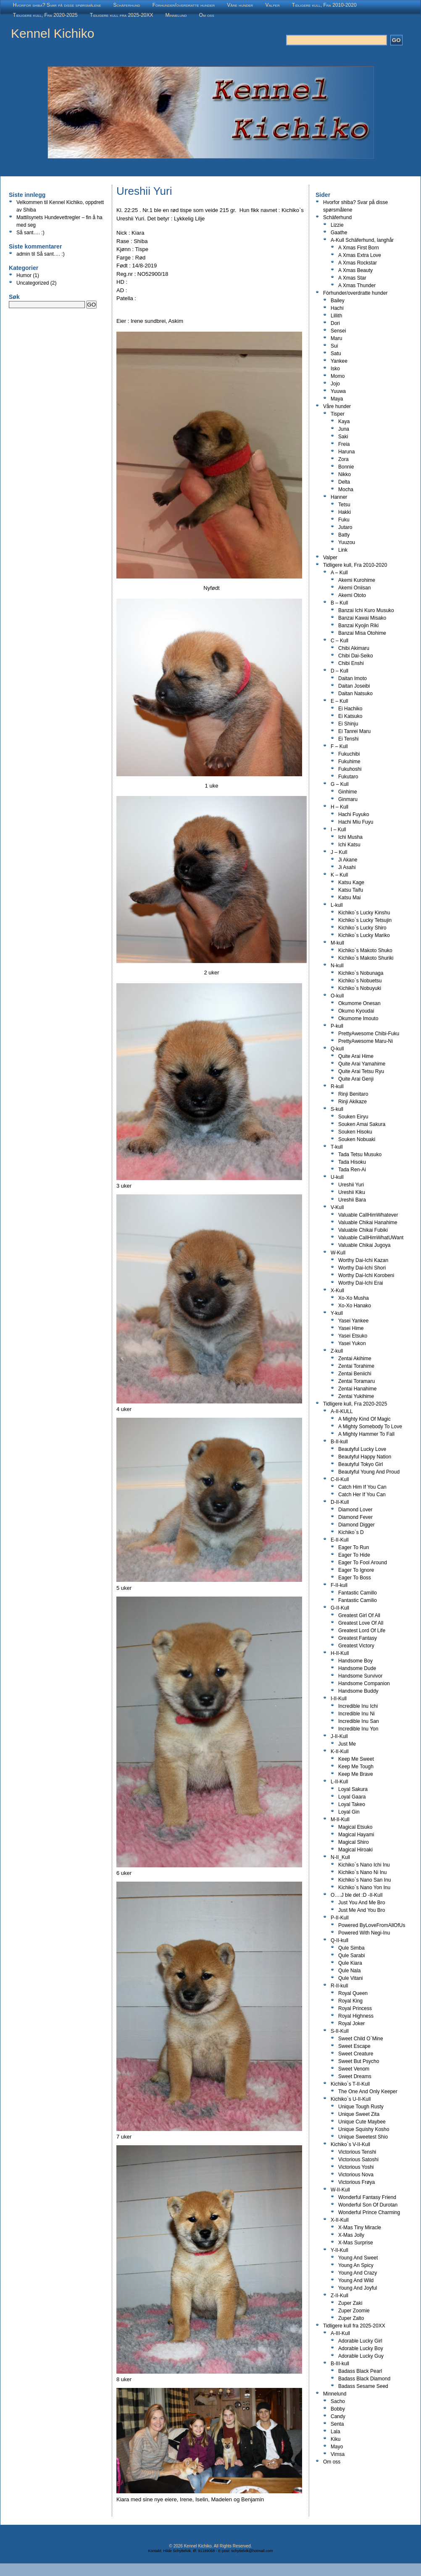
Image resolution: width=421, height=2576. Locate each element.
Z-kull (337, 1351)
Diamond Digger (356, 1525)
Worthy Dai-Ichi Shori (362, 1268)
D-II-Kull (340, 1502)
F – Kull (339, 746)
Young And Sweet (358, 2258)
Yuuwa (338, 391)
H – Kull (339, 807)
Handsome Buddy (358, 1691)
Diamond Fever (355, 1517)
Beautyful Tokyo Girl (360, 1464)
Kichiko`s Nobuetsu (360, 981)
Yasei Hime (350, 1328)
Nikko (344, 474)
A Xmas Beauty (355, 270)
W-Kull (338, 1253)
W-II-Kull (340, 2190)
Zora (343, 459)
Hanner (339, 497)
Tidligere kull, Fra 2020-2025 (45, 15)
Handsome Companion (364, 1683)
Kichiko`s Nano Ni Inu (362, 1872)
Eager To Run (353, 1547)
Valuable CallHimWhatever (368, 1215)
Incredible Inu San (358, 1721)
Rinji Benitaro (353, 1094)
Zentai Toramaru (356, 1381)
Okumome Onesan (359, 1003)
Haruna (346, 452)
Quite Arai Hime (356, 1056)
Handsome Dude (357, 1668)
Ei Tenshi (348, 739)
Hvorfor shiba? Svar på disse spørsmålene (57, 5)
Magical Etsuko (355, 1827)
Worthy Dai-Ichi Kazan (363, 1260)
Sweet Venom (353, 2069)
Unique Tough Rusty (361, 2107)
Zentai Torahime (356, 1366)
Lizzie (337, 225)
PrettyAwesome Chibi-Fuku (368, 1034)
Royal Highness (356, 2016)
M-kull (337, 943)
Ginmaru (348, 799)
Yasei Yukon (352, 1343)
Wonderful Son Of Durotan (367, 2205)
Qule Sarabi (351, 1955)
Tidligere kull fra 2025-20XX (121, 15)
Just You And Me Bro (361, 1903)
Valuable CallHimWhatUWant (370, 1238)
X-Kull (337, 1290)
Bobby (338, 2409)
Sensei (338, 331)
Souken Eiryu (353, 1117)
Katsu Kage (351, 882)
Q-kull (337, 1049)
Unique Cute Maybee (362, 2122)
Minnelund (176, 15)
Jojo (335, 384)
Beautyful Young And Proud (369, 1472)
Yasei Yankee (353, 1321)
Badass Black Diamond (364, 2379)
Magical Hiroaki (355, 1850)
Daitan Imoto (352, 678)
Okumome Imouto (358, 1018)
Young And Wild (356, 2280)
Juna (343, 429)
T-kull (337, 1147)
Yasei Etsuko (352, 1336)
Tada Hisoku (352, 1162)
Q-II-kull (339, 1940)
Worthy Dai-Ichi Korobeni (366, 1275)
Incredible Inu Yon (358, 1729)
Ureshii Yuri (351, 1185)
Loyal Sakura (353, 1789)
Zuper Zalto (351, 2318)
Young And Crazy (357, 2273)
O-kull (337, 996)
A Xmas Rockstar (357, 263)
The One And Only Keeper (367, 2091)
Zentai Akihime (354, 1358)
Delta (344, 482)
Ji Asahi (346, 867)
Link (342, 550)
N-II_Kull (340, 1857)
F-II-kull (339, 1585)
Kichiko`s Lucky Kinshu (364, 913)
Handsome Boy (355, 1661)
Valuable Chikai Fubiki (363, 1230)
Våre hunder (240, 5)
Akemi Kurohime (356, 580)
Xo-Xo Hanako (354, 1306)
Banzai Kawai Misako (362, 618)
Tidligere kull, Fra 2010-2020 (324, 5)
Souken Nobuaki (356, 1139)
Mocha (345, 489)
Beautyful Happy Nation (364, 1457)
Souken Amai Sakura (361, 1124)
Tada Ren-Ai (352, 1170)
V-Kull (337, 1207)
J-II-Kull (339, 1736)
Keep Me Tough (356, 1767)
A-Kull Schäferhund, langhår (362, 240)
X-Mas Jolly (351, 2235)
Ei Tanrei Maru (354, 731)
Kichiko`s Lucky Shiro (362, 928)
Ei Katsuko (350, 716)
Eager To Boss (354, 1578)
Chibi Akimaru (353, 648)
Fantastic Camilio (357, 1600)
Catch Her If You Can (362, 1494)
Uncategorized (32, 283)
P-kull (337, 1026)
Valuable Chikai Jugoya (364, 1245)
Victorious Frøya (356, 2182)
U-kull (337, 1177)
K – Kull (339, 875)
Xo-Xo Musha (353, 1298)
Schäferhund (126, 5)
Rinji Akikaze (352, 1102)
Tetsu (344, 505)
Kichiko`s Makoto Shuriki (365, 958)
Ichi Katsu (349, 845)
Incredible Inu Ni (356, 1714)
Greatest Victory (356, 1646)
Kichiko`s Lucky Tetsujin (365, 920)
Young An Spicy (356, 2265)
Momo (338, 376)
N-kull (337, 966)
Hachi (337, 308)
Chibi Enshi (351, 663)
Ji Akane (347, 860)
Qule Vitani (350, 1978)
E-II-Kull (340, 1540)
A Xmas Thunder (357, 285)
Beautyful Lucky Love (362, 1449)
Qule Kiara (350, 1963)
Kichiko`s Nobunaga (360, 973)
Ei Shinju (348, 724)
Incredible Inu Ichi (358, 1706)
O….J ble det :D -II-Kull (356, 1895)
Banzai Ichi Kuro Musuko (366, 610)
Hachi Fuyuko (353, 814)
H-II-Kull (340, 1653)
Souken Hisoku (355, 1132)
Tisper (338, 414)
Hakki (344, 512)
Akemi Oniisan (354, 588)
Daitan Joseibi (354, 686)
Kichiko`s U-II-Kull (351, 2099)
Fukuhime (349, 761)
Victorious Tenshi (357, 2152)
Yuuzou (346, 542)
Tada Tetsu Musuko (360, 1154)
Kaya (344, 421)
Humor (24, 275)
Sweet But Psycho (358, 2061)
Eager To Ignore (356, 1570)
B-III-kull (340, 2364)
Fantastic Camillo (357, 1593)
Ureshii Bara (352, 1200)
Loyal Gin (349, 1812)
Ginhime (347, 792)
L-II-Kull (339, 1782)
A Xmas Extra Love (359, 255)
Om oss (206, 15)
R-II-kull (339, 1986)
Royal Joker (351, 2023)
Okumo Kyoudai (356, 1011)
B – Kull (339, 603)
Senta (337, 2424)
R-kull (337, 1086)
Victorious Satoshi (358, 2159)
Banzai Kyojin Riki (358, 625)
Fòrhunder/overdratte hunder (184, 5)
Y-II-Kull (339, 2250)
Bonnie (346, 467)
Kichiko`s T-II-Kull (350, 2084)
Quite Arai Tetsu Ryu (361, 1071)
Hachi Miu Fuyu (355, 822)
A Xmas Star (352, 278)
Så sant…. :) (30, 233)
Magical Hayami (356, 1835)
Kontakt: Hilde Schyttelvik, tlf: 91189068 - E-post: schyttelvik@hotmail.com (210, 2551)
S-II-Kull (340, 2031)
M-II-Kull (340, 1819)
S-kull (337, 1109)
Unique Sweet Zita (358, 2114)
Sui (334, 346)
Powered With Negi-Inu (364, 1933)
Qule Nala (349, 1971)
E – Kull (339, 701)
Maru (336, 338)
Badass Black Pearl (360, 2371)
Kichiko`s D (351, 1532)
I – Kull (338, 829)
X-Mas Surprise (355, 2243)
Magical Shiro (353, 1842)
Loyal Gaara (352, 1797)
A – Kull (339, 573)
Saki (343, 437)
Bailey (338, 301)
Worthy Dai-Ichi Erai (360, 1283)
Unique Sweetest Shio (363, 2137)
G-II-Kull (340, 1608)
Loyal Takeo (351, 1804)
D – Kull (339, 671)
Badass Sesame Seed (363, 2386)
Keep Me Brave (355, 1774)
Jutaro (345, 527)
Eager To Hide (354, 1555)
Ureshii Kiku (351, 1192)
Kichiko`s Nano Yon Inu (364, 1887)
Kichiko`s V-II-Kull (350, 2144)
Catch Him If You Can (362, 1487)
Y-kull (337, 1313)
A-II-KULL (342, 1411)
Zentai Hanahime (357, 1389)
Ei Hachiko (350, 709)
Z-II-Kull (339, 2296)
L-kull (337, 905)
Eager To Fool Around (362, 1562)
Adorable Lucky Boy (360, 2348)
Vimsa (338, 2454)
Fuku (344, 520)
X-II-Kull (340, 2220)
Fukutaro (348, 777)
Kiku (335, 2439)
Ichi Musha (350, 837)
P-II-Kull (340, 1918)
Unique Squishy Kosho (363, 2129)
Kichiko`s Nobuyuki (359, 988)
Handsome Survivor (360, 1676)
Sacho (338, 2401)
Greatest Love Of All (360, 1623)
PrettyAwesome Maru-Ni (365, 1041)
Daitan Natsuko (355, 693)
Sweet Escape (354, 2046)
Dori (335, 323)
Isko (335, 369)
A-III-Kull (340, 2333)
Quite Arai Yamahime (361, 1064)
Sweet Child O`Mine (360, 2039)
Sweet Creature (355, 2054)
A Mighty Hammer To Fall (366, 1434)
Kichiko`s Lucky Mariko (364, 935)
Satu (336, 353)
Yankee (339, 361)
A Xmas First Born (358, 248)
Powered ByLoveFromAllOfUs (371, 1925)
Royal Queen (353, 1993)
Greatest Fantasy (357, 1638)
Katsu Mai (349, 898)
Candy (338, 2416)
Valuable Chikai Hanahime (367, 1222)
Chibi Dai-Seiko (355, 656)
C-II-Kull (340, 1479)
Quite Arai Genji (356, 1079)
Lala (335, 2432)
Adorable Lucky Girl (360, 2341)
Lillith (336, 316)
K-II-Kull (340, 1751)
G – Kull (340, 784)
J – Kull (339, 852)
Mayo (337, 2447)
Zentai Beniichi (354, 1374)
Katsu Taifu (350, 890)
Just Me (347, 1744)
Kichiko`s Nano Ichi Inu (364, 1865)
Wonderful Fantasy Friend (367, 2197)
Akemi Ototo (352, 595)
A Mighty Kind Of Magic (364, 1419)
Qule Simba (351, 1948)
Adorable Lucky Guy (361, 2356)
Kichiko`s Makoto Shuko (365, 950)
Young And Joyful (357, 2288)
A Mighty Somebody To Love (370, 1426)
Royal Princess (355, 2008)
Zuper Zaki (350, 2303)
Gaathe (339, 233)
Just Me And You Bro (361, 1910)
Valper (272, 5)
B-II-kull (339, 1442)
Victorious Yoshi (356, 2167)
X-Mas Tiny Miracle (359, 2227)
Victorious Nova (356, 2175)
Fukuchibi (349, 754)
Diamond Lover (355, 1510)
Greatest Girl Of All (359, 1615)
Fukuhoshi (349, 769)
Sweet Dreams (354, 2076)
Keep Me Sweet (356, 1759)
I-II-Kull (339, 1699)
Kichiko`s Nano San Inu (364, 1880)
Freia (344, 444)
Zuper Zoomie (354, 2311)
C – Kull (339, 641)
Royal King (350, 2001)
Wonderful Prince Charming (369, 2212)
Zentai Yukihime (356, 1396)
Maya (337, 399)
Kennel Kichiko (52, 33)
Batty (344, 535)
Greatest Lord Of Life (361, 1631)
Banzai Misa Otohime (362, 633)
